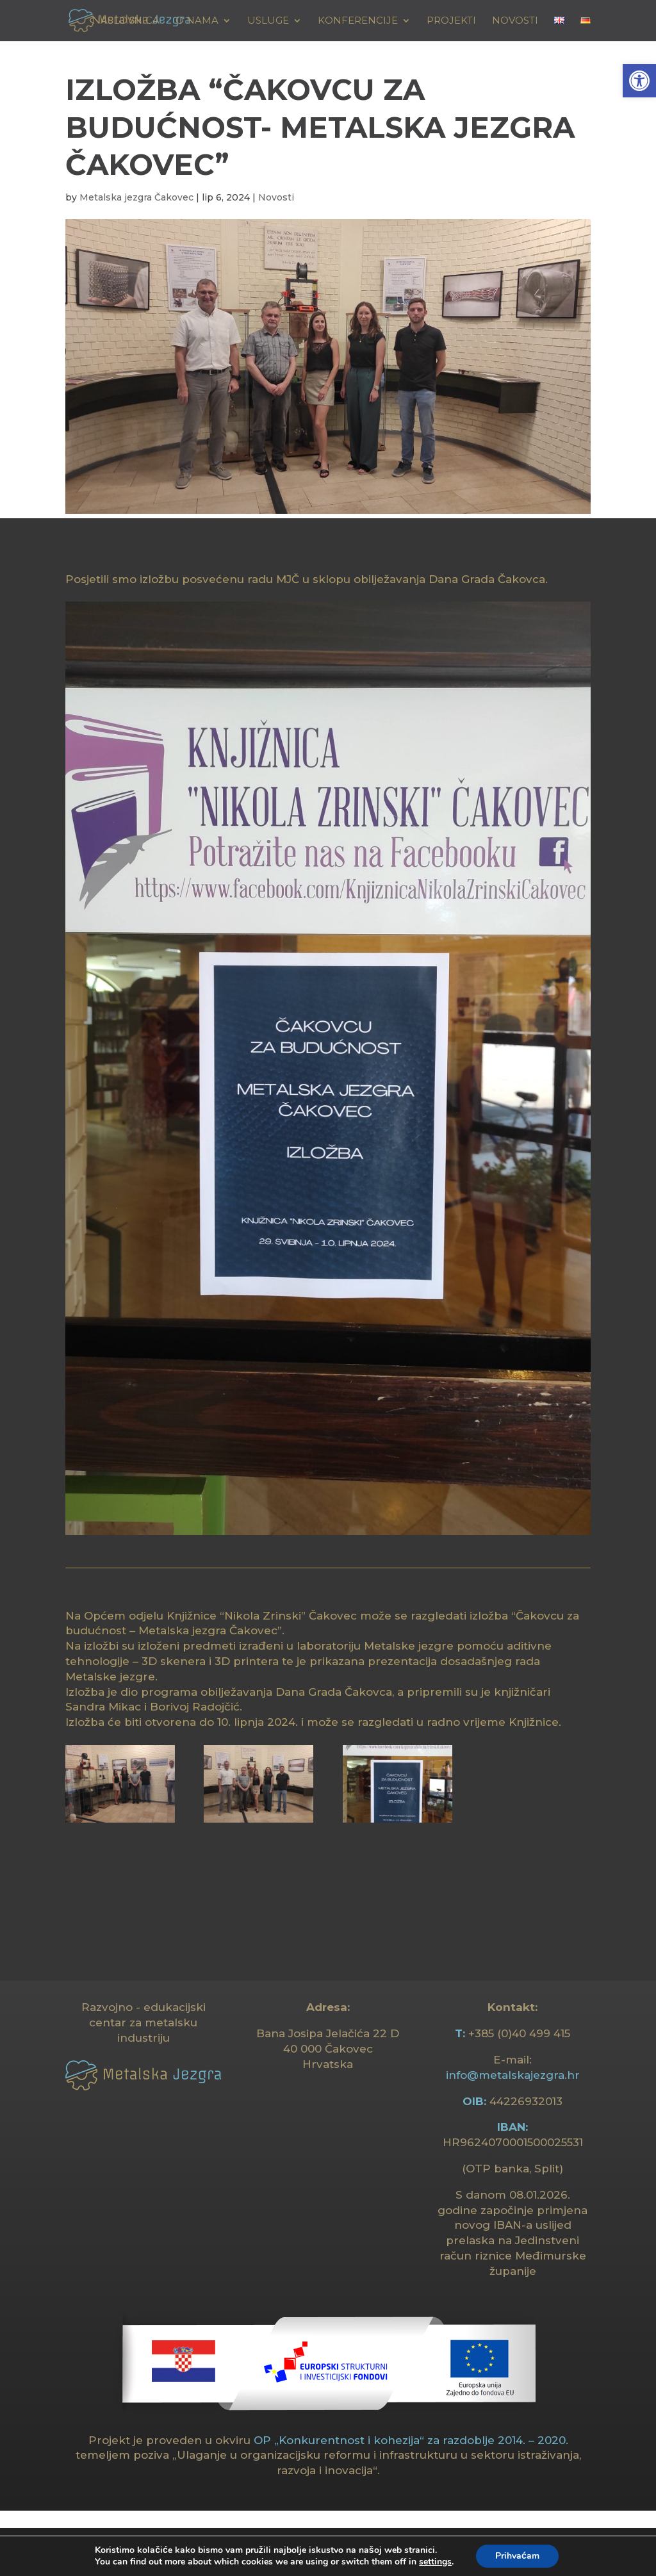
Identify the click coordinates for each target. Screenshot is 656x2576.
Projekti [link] (451, 21)
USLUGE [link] (268, 21)
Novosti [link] (515, 21)
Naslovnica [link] (126, 21)
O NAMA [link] (197, 21)
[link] (639, 80)
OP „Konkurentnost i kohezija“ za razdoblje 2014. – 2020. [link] (411, 2440)
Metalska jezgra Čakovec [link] (136, 197)
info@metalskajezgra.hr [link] (513, 2075)
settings (435, 2562)
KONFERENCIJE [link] (358, 21)
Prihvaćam (517, 2556)
